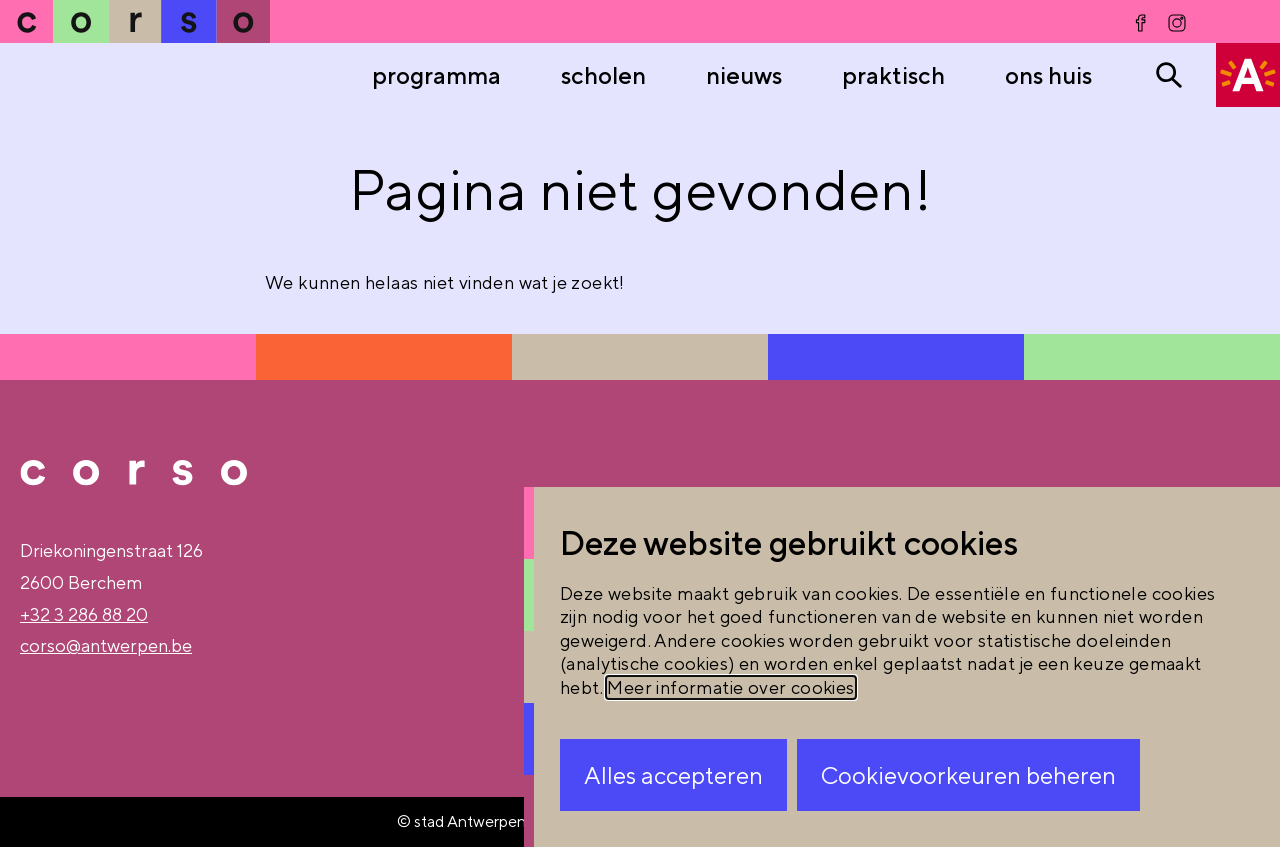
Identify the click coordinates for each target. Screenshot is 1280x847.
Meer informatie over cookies (730, 687)
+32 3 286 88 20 (84, 614)
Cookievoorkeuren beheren (968, 775)
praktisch (893, 75)
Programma (436, 75)
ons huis (1048, 75)
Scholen (603, 75)
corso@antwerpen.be (106, 645)
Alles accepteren (673, 775)
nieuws (744, 75)
